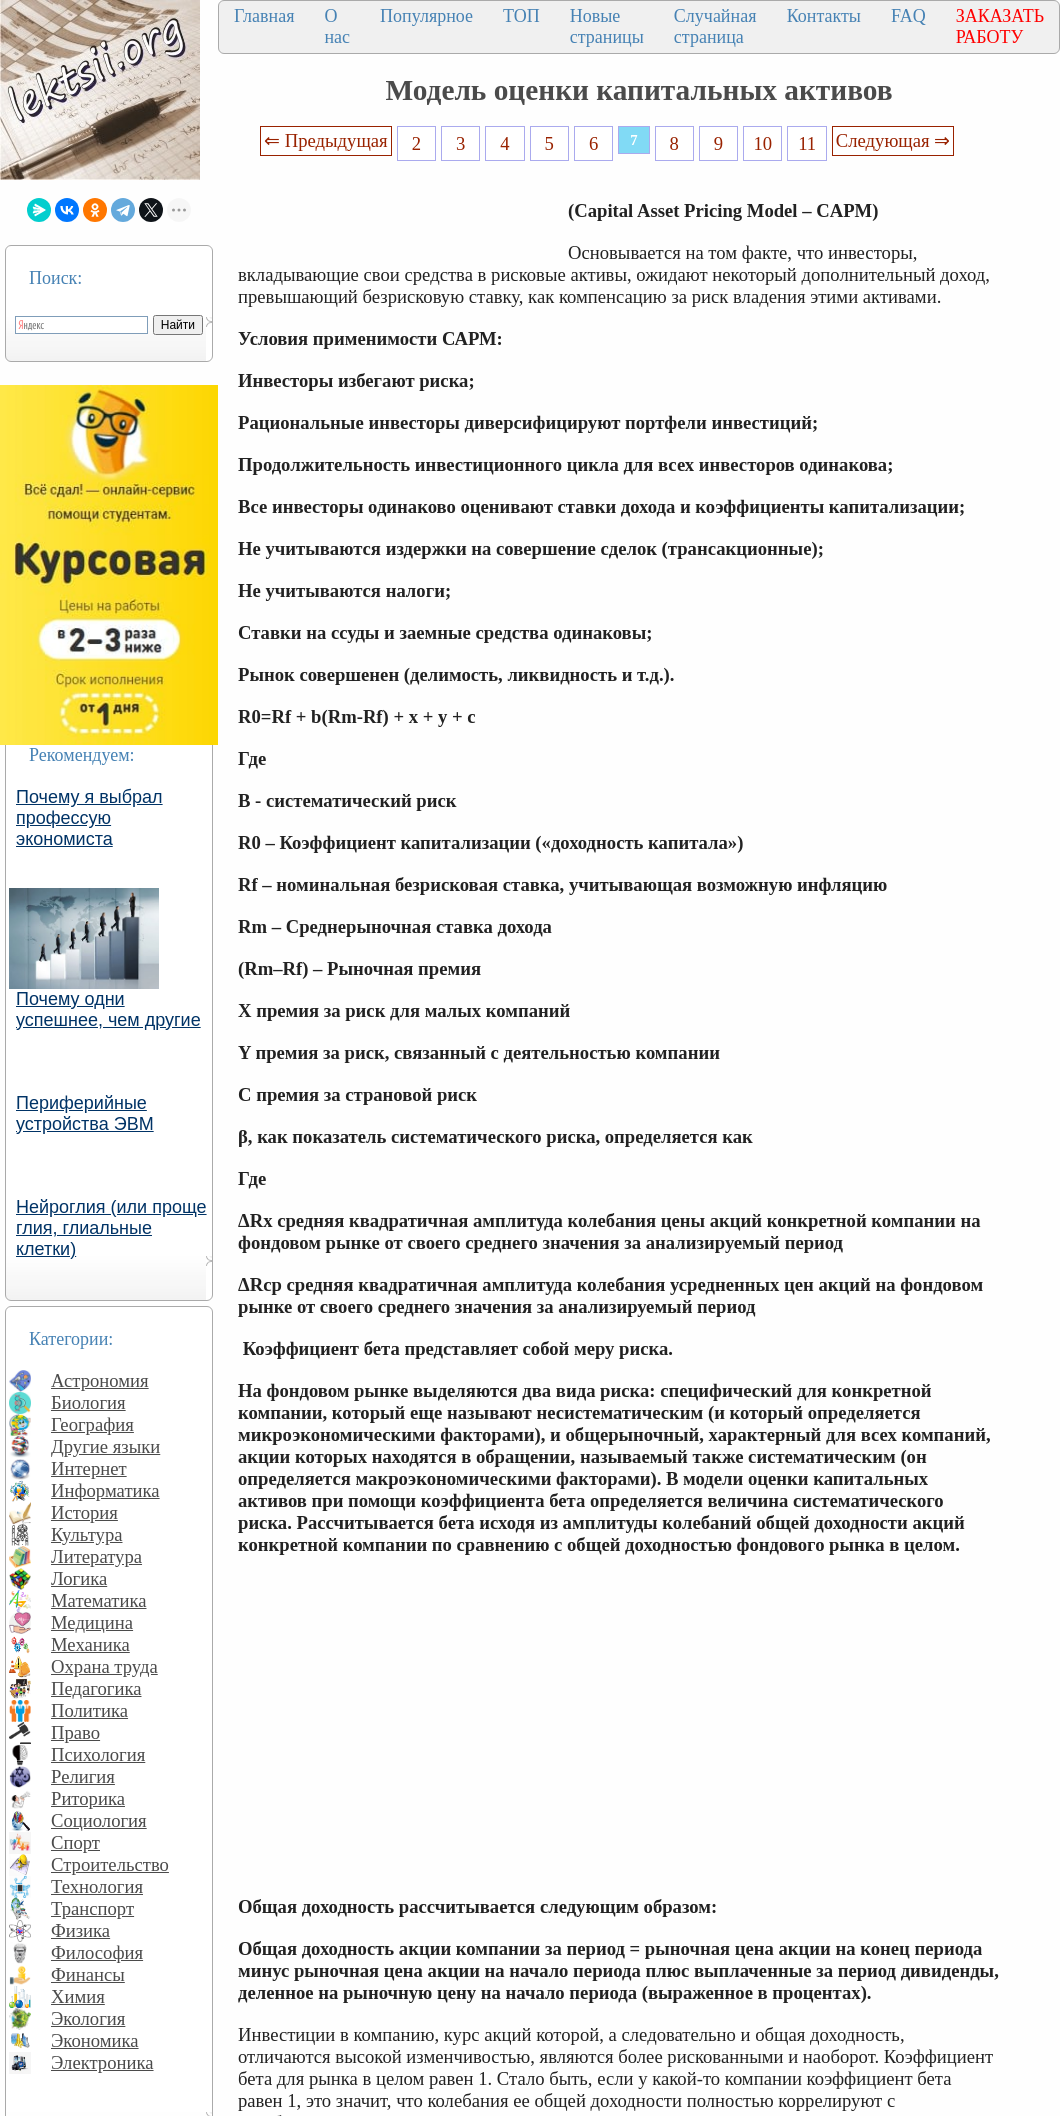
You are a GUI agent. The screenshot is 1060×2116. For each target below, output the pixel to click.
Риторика (88, 1798)
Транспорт (92, 1908)
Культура (87, 1534)
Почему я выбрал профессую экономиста (89, 818)
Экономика (95, 2040)
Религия (83, 1776)
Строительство (110, 1864)
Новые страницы (607, 26)
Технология (97, 1886)
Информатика (105, 1490)
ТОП (521, 16)
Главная (264, 16)
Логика (79, 1578)
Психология (98, 1754)
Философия (97, 1952)
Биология (88, 1402)
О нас (337, 26)
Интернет (89, 1468)
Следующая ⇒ (893, 140)
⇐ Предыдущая (326, 140)
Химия (78, 1996)
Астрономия (100, 1380)
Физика (80, 1930)
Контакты (824, 16)
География (92, 1424)
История (84, 1512)
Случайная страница (715, 26)
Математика (99, 1600)
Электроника (102, 2062)
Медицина (92, 1622)
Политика (89, 1710)
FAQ (908, 16)
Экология (88, 2018)
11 (807, 143)
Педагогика (96, 1688)
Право (75, 1732)
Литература (96, 1556)
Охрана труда (104, 1666)
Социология (99, 1820)
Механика (90, 1644)
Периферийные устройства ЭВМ (85, 1113)
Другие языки (105, 1446)
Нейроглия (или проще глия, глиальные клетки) (111, 1228)
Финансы (88, 1974)
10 (763, 143)
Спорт (75, 1842)
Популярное (426, 16)
